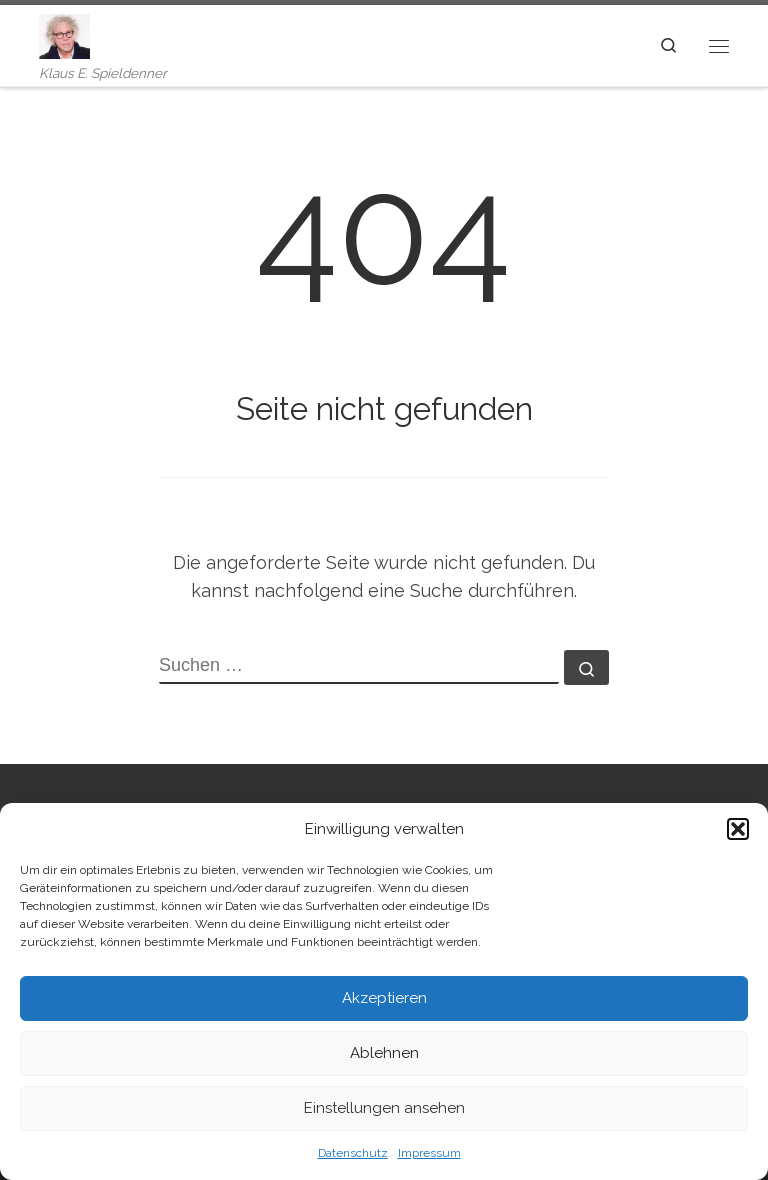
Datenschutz (353, 1153)
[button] (738, 829)
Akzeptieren (384, 998)
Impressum (429, 1153)
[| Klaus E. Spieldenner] (64, 34)
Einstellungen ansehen (384, 1108)
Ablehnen (384, 1053)
